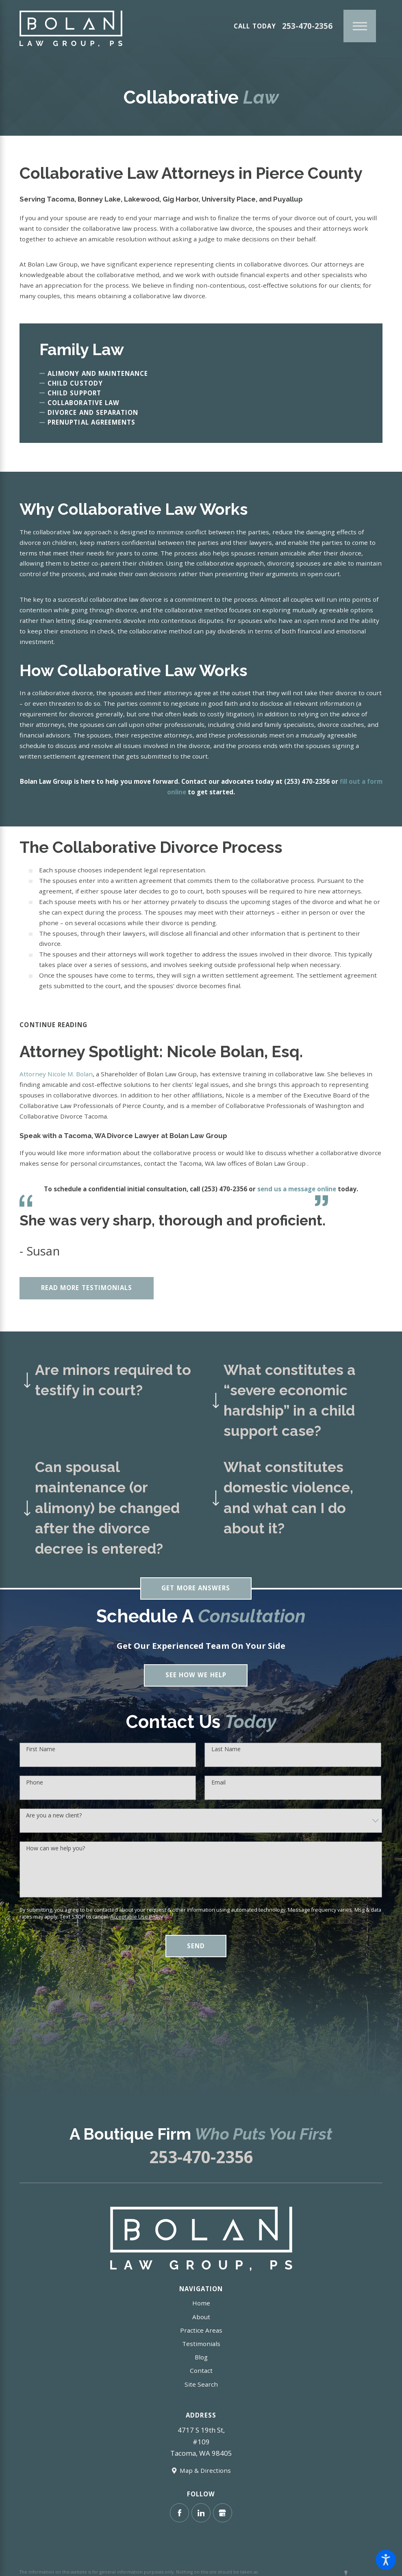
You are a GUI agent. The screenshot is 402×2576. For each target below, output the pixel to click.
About (201, 2318)
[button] (386, 2560)
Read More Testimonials (86, 1289)
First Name (40, 1751)
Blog (201, 2359)
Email (218, 1784)
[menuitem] (201, 2305)
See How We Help (195, 1677)
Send (196, 1947)
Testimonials (201, 2345)
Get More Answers (195, 1590)
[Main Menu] (359, 26)
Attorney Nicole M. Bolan (56, 1075)
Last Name (226, 1751)
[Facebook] (179, 2514)
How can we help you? (55, 1850)
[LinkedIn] (201, 2514)
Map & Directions (205, 2472)
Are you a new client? (54, 1817)
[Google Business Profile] (222, 2514)
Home (201, 2305)
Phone (34, 1784)
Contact (201, 2372)
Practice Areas (201, 2332)
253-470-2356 (307, 26)
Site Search (201, 2386)
